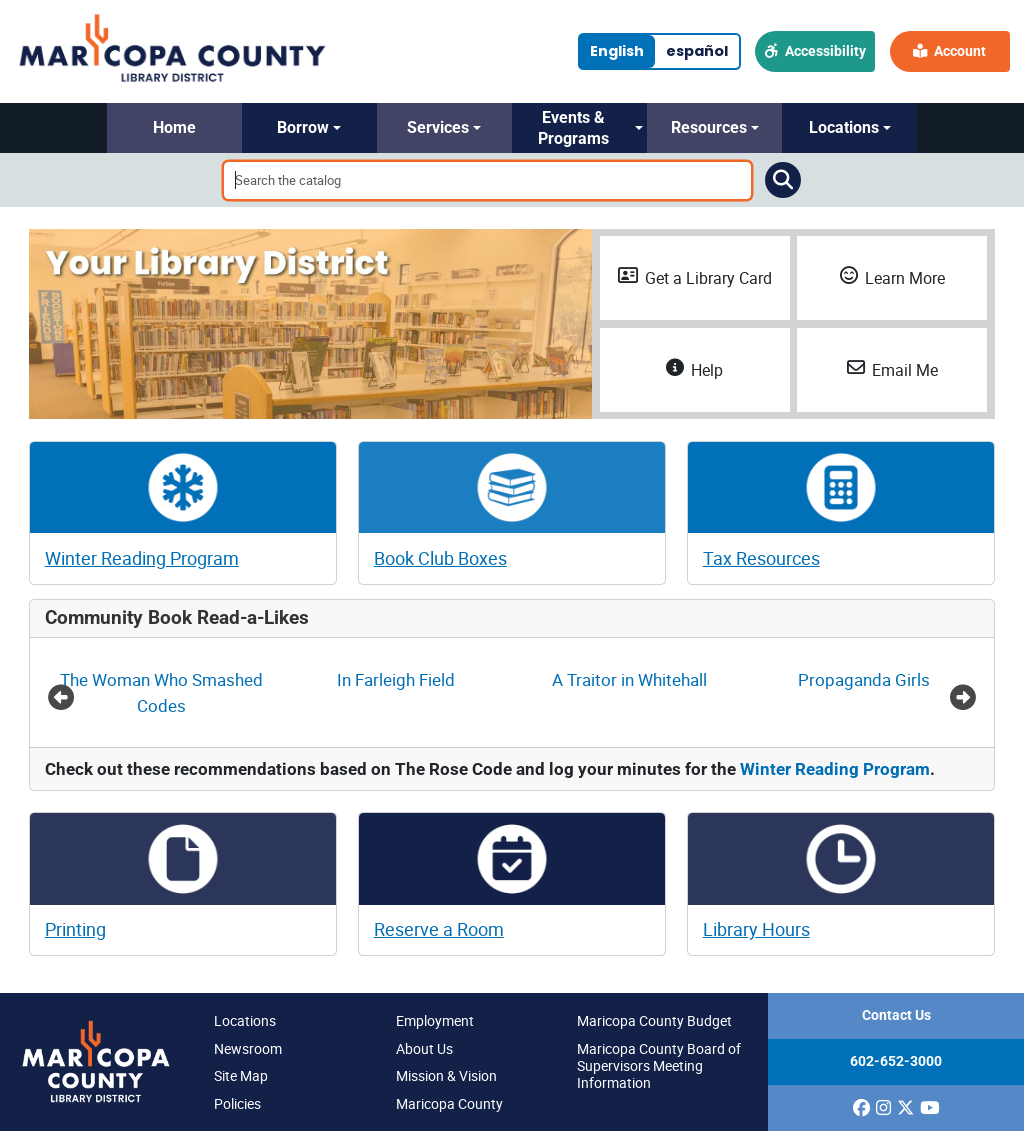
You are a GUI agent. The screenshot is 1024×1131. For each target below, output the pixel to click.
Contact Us (896, 1015)
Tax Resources (761, 558)
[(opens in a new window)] (861, 1108)
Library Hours (756, 929)
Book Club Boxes (440, 558)
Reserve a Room (439, 929)
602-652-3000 (896, 1061)
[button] (174, 128)
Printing (75, 929)
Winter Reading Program (142, 558)
